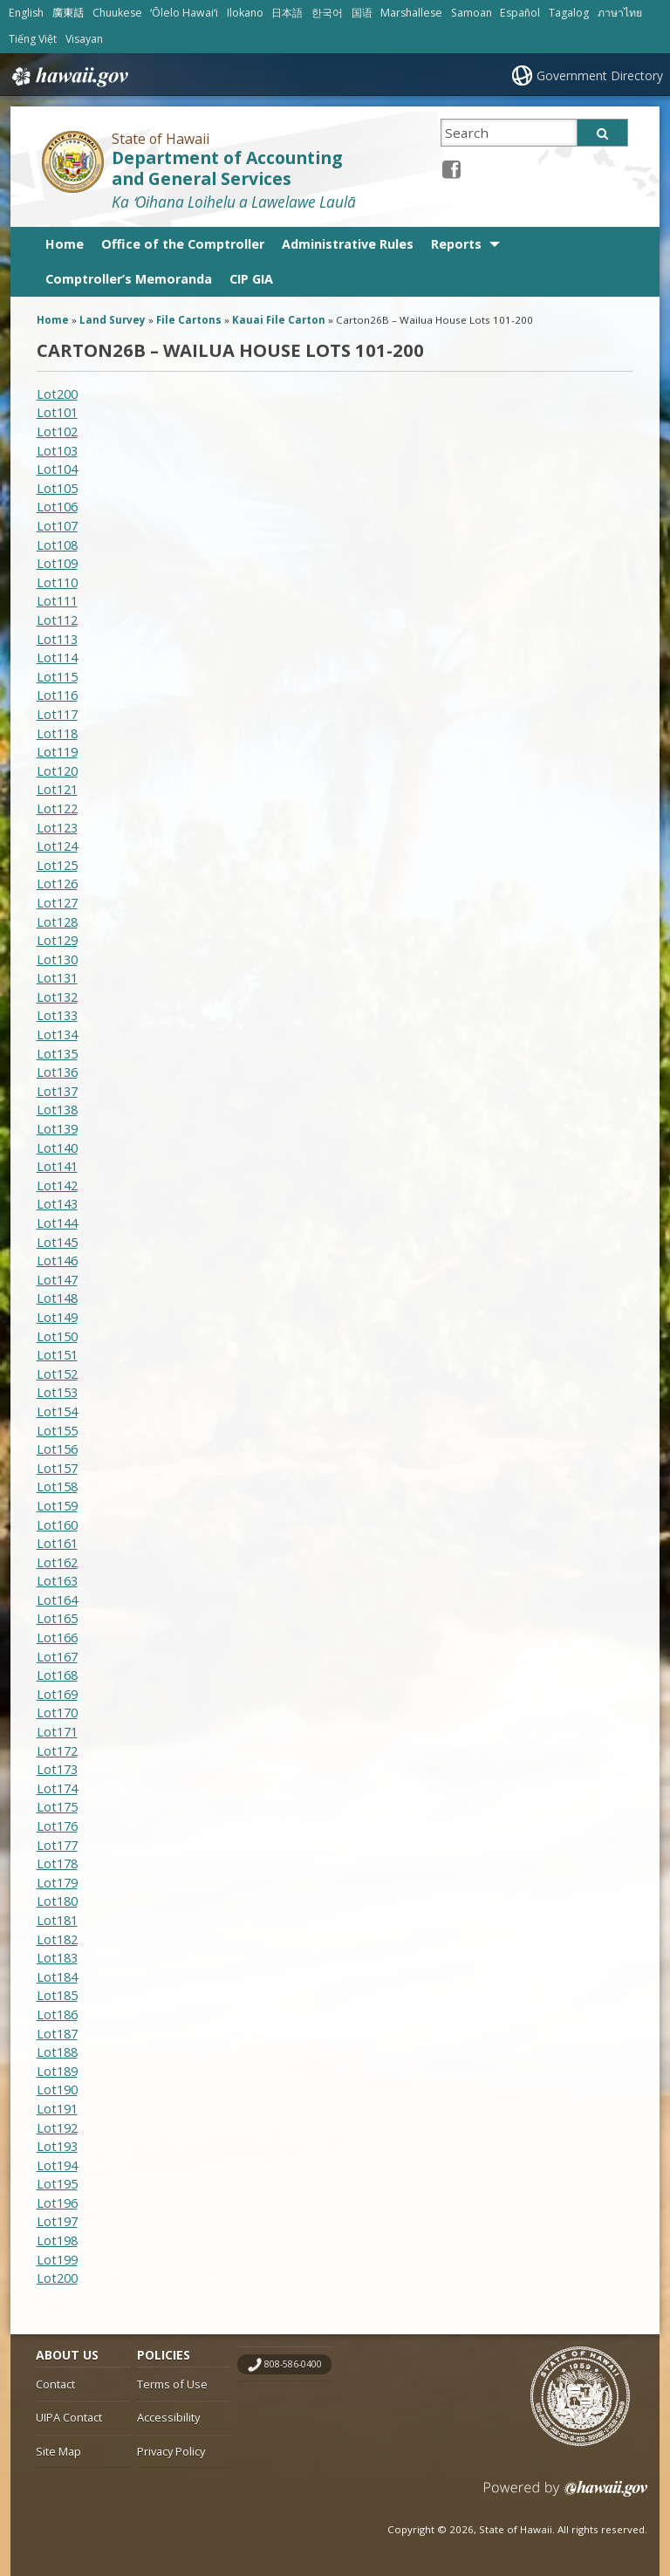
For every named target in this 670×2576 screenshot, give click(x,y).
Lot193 (57, 2146)
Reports (456, 244)
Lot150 (57, 1336)
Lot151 (57, 1354)
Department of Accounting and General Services (227, 168)
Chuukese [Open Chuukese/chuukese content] (117, 12)
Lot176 (57, 1826)
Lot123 (57, 827)
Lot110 (57, 582)
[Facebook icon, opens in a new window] (451, 168)
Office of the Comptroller (182, 244)
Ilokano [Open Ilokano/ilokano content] (245, 12)
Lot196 (57, 2203)
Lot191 (57, 2108)
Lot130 (57, 959)
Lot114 (57, 657)
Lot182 (57, 1939)
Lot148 (57, 1298)
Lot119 (57, 751)
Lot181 (57, 1920)
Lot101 (57, 412)
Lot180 (57, 1901)
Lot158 (57, 1486)
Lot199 (57, 2259)
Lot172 (57, 1751)
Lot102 (57, 431)
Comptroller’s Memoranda (128, 279)
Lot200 (57, 394)
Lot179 (57, 1882)
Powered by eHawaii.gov (565, 2495)
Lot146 (57, 1260)
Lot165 (57, 1618)
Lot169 (57, 1694)
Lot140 (57, 1148)
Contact (55, 2384)
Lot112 (57, 620)
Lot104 (57, 469)
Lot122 (57, 808)
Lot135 (57, 1053)
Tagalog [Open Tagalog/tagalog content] (569, 12)
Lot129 (57, 940)
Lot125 (57, 865)
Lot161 (57, 1543)
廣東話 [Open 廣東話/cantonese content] (68, 12)
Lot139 (57, 1128)
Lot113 (57, 639)
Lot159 (57, 1505)
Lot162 (57, 1562)
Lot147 (57, 1279)
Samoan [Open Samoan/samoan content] (471, 12)
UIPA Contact (69, 2417)
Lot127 (57, 902)
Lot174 (57, 1788)
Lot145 (57, 1242)
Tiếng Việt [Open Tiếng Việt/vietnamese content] (33, 38)
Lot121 (57, 789)
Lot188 (57, 2052)
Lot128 (57, 922)
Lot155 (57, 1430)
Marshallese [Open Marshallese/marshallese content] (411, 12)
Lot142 (57, 1185)
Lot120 (57, 771)
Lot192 (57, 2128)
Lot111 (57, 601)
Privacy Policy (171, 2451)
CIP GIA (251, 279)
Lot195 (57, 2183)
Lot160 (57, 1525)
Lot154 (57, 1411)
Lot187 (57, 2033)
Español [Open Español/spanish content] (520, 12)
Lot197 (57, 2221)
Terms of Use (172, 2384)
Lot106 (57, 506)
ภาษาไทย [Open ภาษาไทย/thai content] (620, 12)
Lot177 (57, 1845)
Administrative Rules (348, 244)
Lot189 (57, 2071)
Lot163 (57, 1580)
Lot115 (57, 676)
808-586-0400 (293, 2364)
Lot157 (57, 1468)
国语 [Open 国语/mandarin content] (362, 12)
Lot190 (57, 2089)
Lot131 (57, 977)
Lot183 (57, 1957)
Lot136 (57, 1072)
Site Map (58, 2451)
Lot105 (57, 488)
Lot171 (57, 1731)
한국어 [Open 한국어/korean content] (327, 12)
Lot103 (57, 450)
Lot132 (57, 997)
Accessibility (168, 2417)
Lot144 (57, 1223)
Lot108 (57, 545)
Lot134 (57, 1034)
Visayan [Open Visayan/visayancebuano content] (84, 38)
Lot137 (57, 1091)
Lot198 (57, 2240)
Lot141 (57, 1166)
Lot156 (57, 1449)
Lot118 (57, 733)
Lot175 (57, 1806)
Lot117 (57, 714)
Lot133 (57, 1015)
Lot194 (57, 2165)
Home (64, 244)
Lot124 (57, 846)
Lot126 (57, 883)
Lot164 (57, 1600)
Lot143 (57, 1204)
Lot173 (57, 1769)
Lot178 (57, 1863)
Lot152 (57, 1374)
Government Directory (600, 75)
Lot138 (57, 1109)
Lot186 (57, 2014)
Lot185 (57, 1995)
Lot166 (57, 1637)
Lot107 (57, 525)
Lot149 (57, 1317)
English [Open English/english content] (26, 12)
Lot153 (57, 1392)
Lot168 (57, 1675)
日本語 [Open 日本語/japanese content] (287, 12)
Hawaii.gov (68, 77)
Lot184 (57, 1977)
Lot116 (57, 695)
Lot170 (57, 1712)
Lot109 (57, 563)
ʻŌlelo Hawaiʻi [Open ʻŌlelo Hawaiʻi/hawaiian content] (184, 12)
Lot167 (57, 1656)
